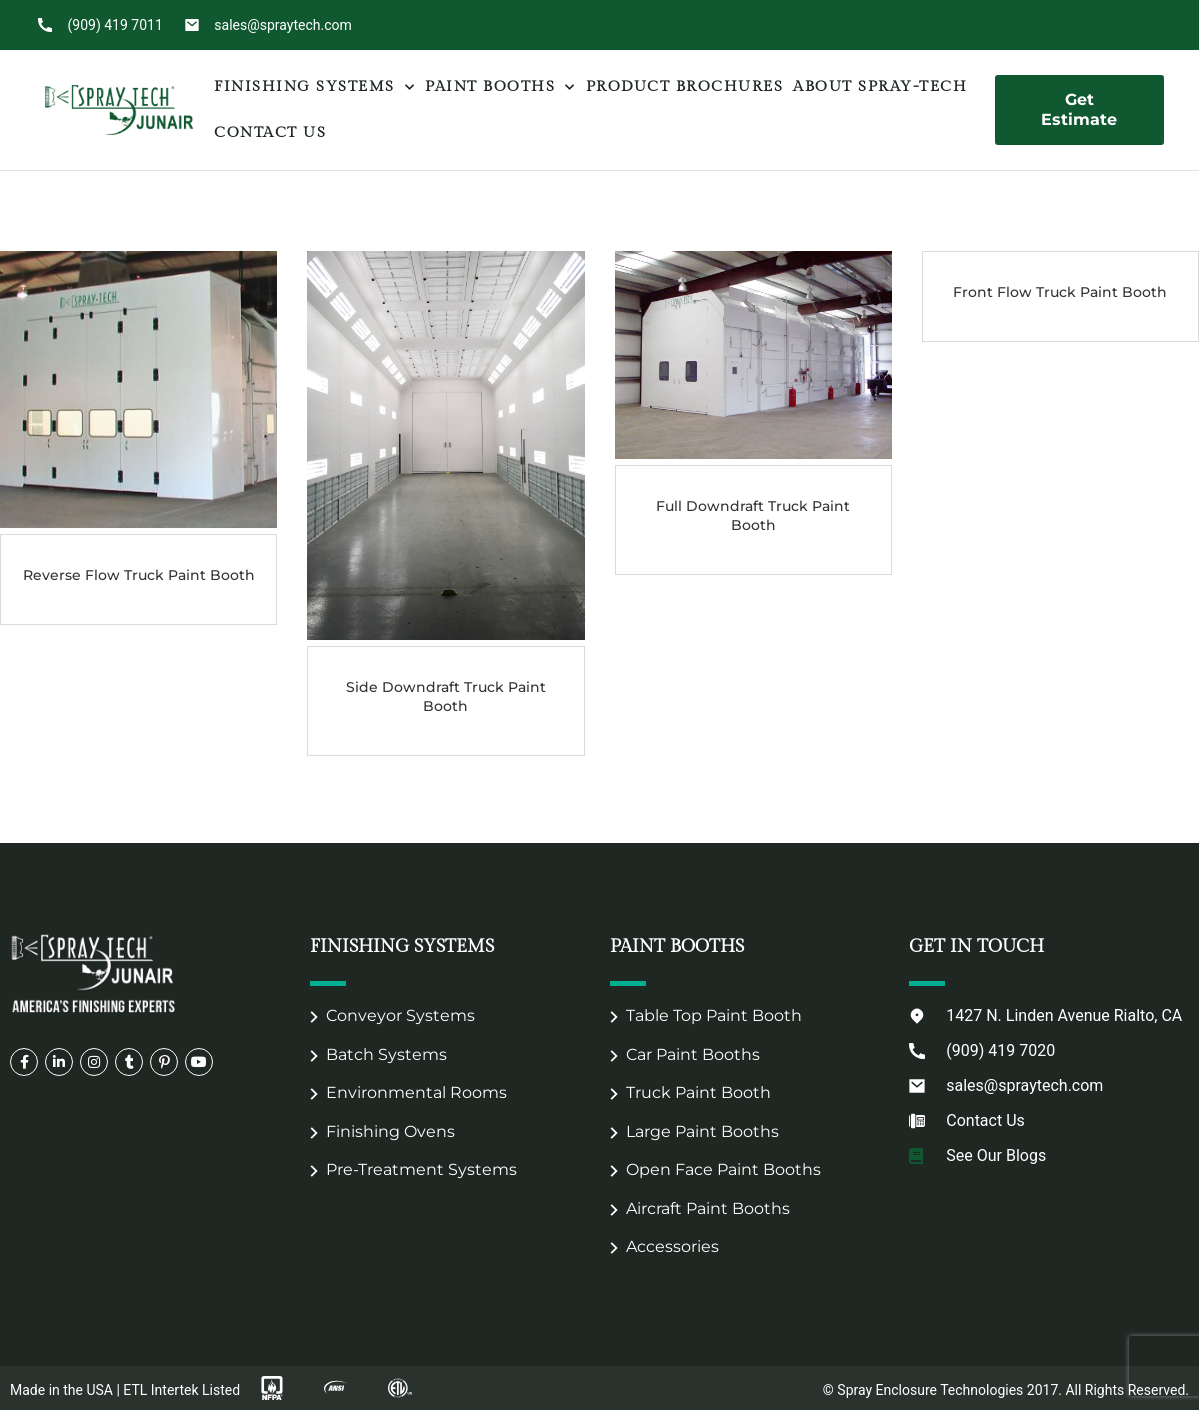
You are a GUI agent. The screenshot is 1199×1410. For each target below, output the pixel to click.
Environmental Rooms (416, 1092)
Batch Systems (386, 1054)
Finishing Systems (314, 87)
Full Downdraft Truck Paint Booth (753, 515)
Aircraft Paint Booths (708, 1208)
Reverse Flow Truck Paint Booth (139, 575)
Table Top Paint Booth (714, 1015)
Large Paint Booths (702, 1131)
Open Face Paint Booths (723, 1169)
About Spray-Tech (880, 86)
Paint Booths (500, 87)
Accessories (672, 1246)
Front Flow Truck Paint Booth (1060, 292)
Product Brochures (685, 86)
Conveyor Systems (400, 1015)
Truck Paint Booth (698, 1092)
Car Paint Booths (693, 1054)
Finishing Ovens (390, 1131)
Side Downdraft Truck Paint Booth (446, 696)
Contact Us (270, 132)
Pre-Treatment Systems (421, 1169)
